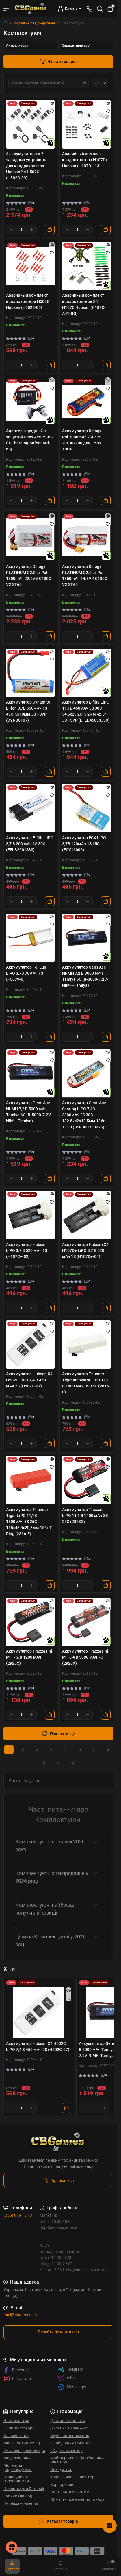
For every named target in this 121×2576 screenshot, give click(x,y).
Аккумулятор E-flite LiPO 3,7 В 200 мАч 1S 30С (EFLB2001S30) (29, 843)
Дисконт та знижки (68, 2428)
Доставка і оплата (67, 2420)
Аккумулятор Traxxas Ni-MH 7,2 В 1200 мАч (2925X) (30, 1657)
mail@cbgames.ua (20, 2315)
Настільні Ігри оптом (69, 2492)
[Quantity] (21, 229)
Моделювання (17, 2458)
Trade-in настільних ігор (72, 2477)
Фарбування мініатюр (71, 2443)
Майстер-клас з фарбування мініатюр (77, 2460)
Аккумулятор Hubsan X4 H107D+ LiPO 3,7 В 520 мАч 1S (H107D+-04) (85, 1250)
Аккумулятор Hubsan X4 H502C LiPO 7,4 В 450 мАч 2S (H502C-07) (29, 1380)
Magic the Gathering (21, 2443)
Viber (67, 2378)
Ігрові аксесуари (19, 2428)
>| (72, 1763)
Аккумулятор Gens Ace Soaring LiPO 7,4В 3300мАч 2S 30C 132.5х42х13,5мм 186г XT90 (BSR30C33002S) (84, 1114)
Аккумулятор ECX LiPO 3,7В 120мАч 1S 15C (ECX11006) (84, 843)
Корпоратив (61, 2484)
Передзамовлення (20, 2503)
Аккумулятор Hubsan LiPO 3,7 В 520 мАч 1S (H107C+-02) (26, 1250)
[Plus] (31, 229)
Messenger (72, 2387)
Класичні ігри (16, 2435)
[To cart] (50, 229)
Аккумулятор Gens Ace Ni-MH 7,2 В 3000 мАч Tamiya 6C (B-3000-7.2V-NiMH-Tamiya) (85, 976)
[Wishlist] (52, 111)
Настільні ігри (16, 2420)
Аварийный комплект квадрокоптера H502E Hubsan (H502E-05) (27, 301)
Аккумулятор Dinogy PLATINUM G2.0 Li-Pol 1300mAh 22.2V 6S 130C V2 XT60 (28, 575)
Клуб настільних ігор (69, 2435)
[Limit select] (99, 83)
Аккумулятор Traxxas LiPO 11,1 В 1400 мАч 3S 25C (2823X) (85, 1515)
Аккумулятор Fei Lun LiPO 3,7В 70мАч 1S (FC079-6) (26, 973)
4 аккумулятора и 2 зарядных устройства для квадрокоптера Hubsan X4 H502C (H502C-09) (27, 165)
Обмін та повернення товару (77, 2499)
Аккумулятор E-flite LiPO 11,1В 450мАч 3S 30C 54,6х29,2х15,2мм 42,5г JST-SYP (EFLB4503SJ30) (85, 711)
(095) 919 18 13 (17, 2215)
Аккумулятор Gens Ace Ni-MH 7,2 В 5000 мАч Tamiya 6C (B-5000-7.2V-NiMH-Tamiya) (29, 1111)
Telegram (70, 2369)
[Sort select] (48, 83)
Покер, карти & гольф (23, 2488)
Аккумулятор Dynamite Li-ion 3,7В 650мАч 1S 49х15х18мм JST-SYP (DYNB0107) (28, 711)
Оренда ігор (61, 2469)
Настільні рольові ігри (24, 2450)
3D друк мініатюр (66, 2450)
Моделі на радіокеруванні (34, 23)
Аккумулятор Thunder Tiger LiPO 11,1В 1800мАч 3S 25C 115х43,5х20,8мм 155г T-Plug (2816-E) (29, 1521)
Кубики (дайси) (17, 2496)
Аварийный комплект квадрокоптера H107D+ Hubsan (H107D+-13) (85, 159)
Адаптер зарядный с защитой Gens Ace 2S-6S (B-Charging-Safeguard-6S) (29, 440)
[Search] (100, 9)
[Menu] (6, 9)
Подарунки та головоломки (16, 2479)
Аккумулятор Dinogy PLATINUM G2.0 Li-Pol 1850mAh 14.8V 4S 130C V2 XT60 (84, 575)
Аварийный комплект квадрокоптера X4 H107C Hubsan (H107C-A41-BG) (84, 304)
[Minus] (11, 229)
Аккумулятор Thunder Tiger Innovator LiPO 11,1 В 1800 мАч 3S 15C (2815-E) (86, 1383)
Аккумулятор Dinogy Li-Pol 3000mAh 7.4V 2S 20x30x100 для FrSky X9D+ (84, 440)
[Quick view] (52, 103)
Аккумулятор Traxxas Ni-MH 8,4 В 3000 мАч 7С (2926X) (86, 1657)
